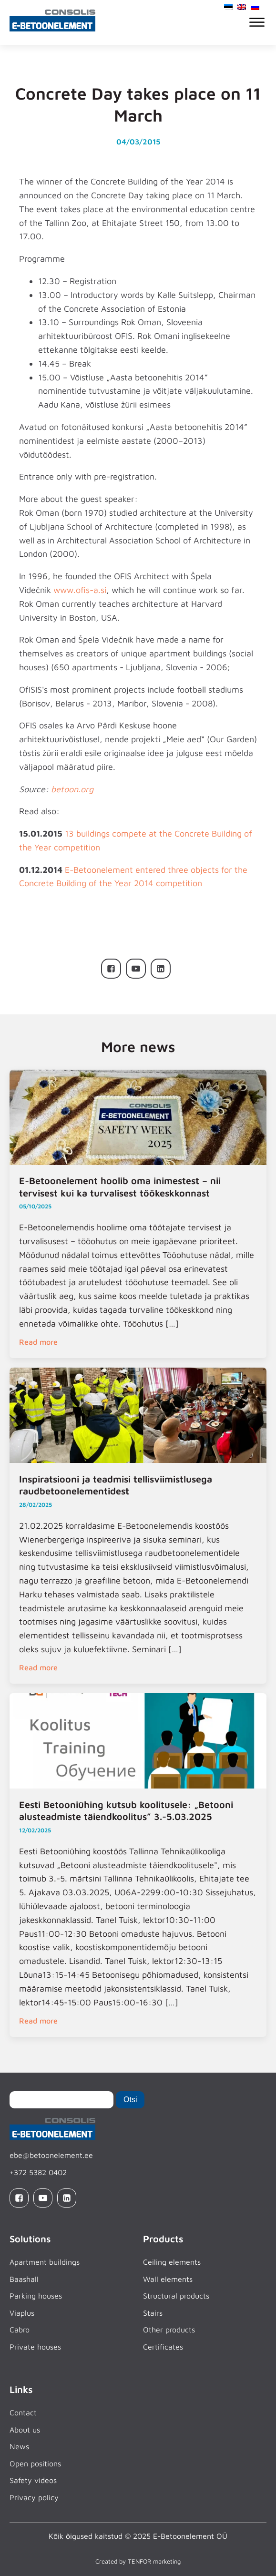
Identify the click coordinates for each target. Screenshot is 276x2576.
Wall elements (168, 2279)
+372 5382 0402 (38, 2172)
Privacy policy (34, 2497)
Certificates (163, 2346)
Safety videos (33, 2480)
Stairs (153, 2313)
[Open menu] (256, 22)
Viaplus (22, 2313)
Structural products (176, 2295)
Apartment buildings (45, 2262)
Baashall (24, 2279)
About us (25, 2429)
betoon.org (72, 789)
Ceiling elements (172, 2262)
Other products (169, 2329)
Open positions (35, 2463)
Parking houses (36, 2295)
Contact (23, 2412)
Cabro (20, 2329)
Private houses (35, 2346)
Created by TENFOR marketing (138, 2561)
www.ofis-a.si (79, 590)
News (19, 2446)
